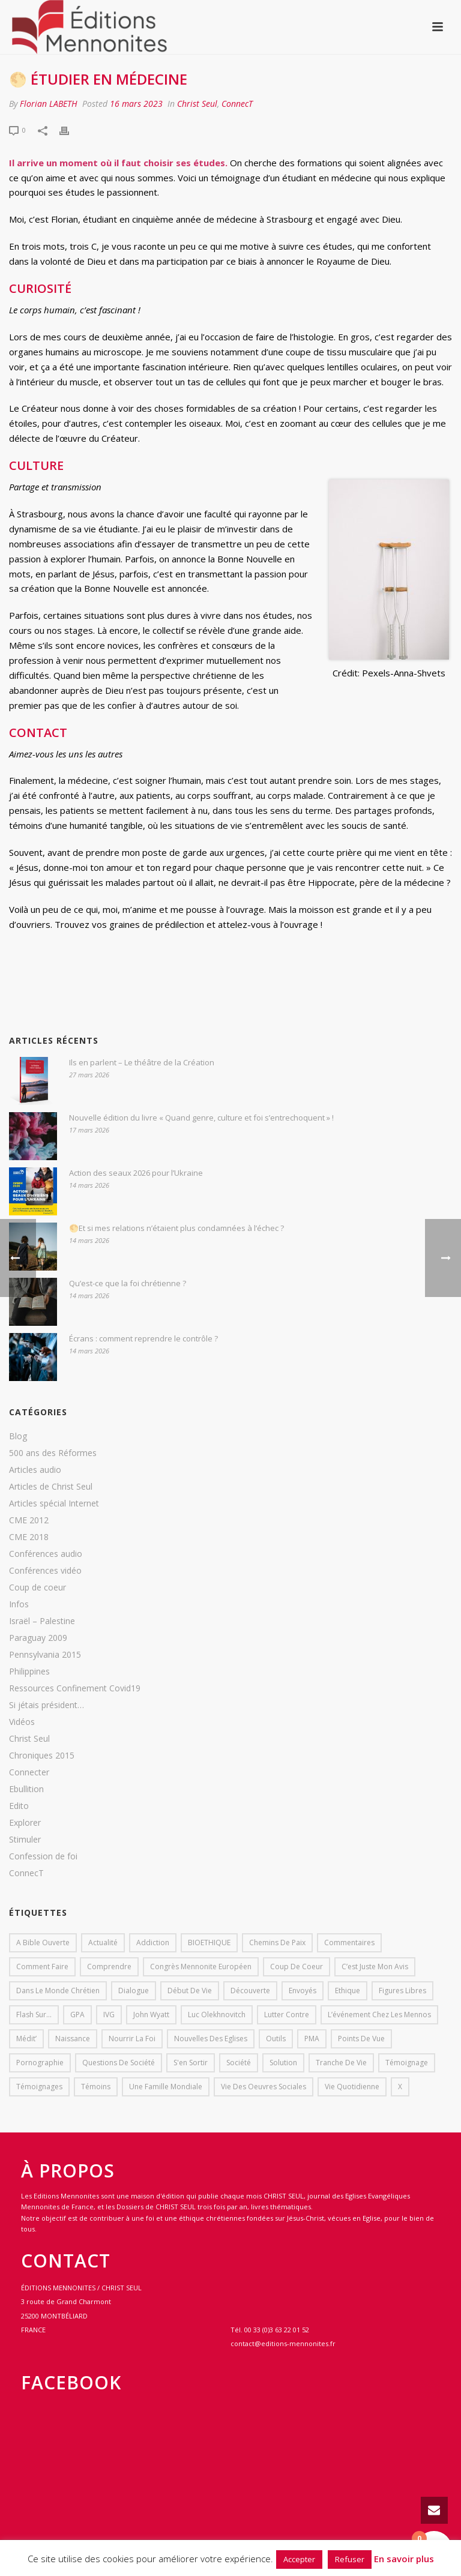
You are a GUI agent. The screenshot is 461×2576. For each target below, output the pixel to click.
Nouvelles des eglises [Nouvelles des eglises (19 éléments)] (210, 2038)
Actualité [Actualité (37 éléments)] (103, 1942)
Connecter (29, 1772)
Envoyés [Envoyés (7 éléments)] (302, 1990)
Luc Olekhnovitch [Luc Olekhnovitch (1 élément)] (217, 2014)
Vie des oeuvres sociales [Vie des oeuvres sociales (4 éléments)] (263, 2086)
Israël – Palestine (42, 1621)
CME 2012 (29, 1520)
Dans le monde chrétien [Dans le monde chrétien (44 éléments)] (58, 1990)
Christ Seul (197, 103)
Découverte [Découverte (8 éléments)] (250, 1990)
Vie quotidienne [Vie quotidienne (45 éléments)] (352, 2086)
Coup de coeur (37, 1587)
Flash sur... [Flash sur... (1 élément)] (34, 2014)
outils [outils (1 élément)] (276, 2038)
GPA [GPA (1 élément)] (77, 2014)
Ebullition (26, 1789)
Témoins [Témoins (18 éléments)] (95, 2086)
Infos (19, 1604)
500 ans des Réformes (53, 1453)
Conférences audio (45, 1553)
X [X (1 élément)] (400, 2086)
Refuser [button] (349, 2559)
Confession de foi (43, 1856)
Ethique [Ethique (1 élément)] (347, 1990)
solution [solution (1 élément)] (283, 2062)
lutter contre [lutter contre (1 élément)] (286, 2014)
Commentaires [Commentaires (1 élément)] (349, 1942)
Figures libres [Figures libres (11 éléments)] (402, 1990)
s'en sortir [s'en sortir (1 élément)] (190, 2062)
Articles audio (35, 1469)
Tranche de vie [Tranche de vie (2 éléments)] (341, 2062)
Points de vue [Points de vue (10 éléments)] (361, 2038)
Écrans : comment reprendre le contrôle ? (143, 1338)
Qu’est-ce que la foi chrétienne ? (127, 1283)
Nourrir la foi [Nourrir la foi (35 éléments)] (132, 2038)
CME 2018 (29, 1537)
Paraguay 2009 (38, 1638)
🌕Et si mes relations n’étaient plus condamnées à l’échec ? (176, 1228)
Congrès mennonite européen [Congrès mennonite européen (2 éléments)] (201, 1966)
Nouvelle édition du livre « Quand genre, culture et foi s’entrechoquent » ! (201, 1117)
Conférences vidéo (45, 1570)
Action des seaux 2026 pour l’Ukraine (136, 1172)
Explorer (25, 1822)
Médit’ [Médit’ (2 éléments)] (26, 2038)
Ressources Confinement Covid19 (74, 1688)
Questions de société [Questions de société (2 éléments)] (118, 2062)
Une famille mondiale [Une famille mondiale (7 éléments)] (165, 2086)
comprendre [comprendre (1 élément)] (109, 1966)
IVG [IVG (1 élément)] (109, 2014)
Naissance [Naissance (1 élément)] (72, 2038)
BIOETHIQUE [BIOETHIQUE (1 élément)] (209, 1942)
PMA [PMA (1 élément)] (311, 2038)
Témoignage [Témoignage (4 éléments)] (406, 2062)
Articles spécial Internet (54, 1503)
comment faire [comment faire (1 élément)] (42, 1966)
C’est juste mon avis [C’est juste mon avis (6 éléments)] (375, 1966)
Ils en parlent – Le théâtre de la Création (141, 1062)
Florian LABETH (48, 103)
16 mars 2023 (136, 103)
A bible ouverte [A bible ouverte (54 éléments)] (43, 1942)
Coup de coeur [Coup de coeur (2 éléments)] (296, 1966)
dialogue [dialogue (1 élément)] (133, 1990)
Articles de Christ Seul (50, 1486)
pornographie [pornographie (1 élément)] (40, 2062)
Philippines (29, 1671)
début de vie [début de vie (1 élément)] (189, 1990)
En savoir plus (404, 2559)
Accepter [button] (299, 2559)
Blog (18, 1436)
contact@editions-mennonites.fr (283, 2343)
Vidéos (22, 1722)
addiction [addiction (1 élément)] (152, 1942)
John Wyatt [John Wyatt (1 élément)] (151, 2014)
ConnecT (237, 103)
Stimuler (25, 1839)
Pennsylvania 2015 (45, 1654)
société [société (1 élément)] (238, 2062)
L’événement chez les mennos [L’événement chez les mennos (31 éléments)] (379, 2014)
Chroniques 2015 (41, 1755)
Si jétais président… (46, 1705)
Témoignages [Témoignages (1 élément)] (39, 2086)
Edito (19, 1806)
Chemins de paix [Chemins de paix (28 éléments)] (277, 1942)
